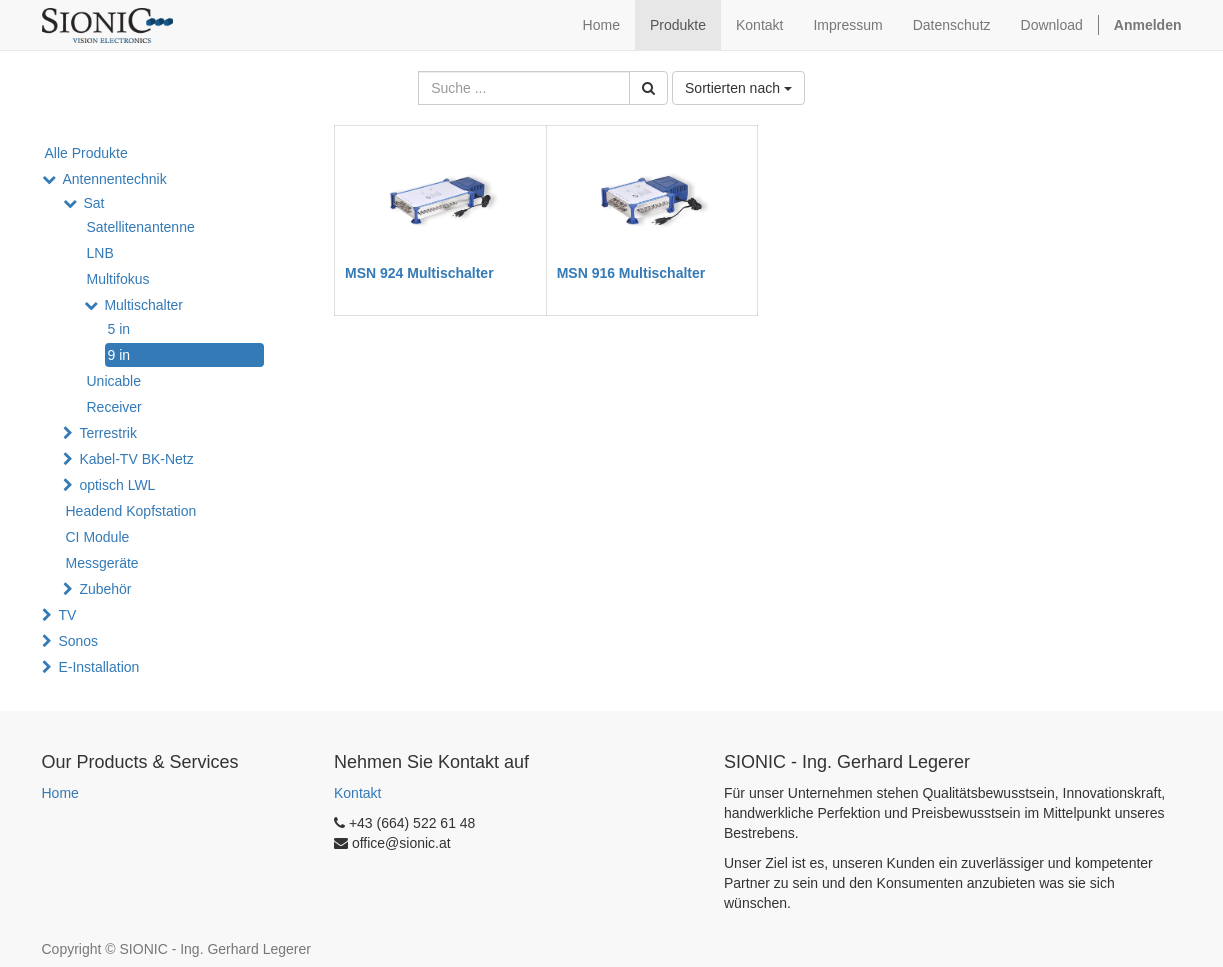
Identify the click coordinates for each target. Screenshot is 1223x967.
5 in (119, 329)
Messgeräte (102, 563)
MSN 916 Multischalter (631, 273)
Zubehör (105, 589)
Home (60, 793)
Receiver (114, 407)
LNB (100, 253)
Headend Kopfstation (131, 511)
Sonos (78, 641)
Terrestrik (108, 433)
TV (67, 615)
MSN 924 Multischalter (419, 273)
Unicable (114, 381)
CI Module (98, 537)
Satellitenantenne (141, 227)
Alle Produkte (86, 153)
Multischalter (143, 305)
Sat (93, 203)
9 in (119, 355)
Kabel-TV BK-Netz (136, 459)
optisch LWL (117, 485)
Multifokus (118, 279)
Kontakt (357, 793)
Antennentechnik (114, 179)
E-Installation (98, 667)
